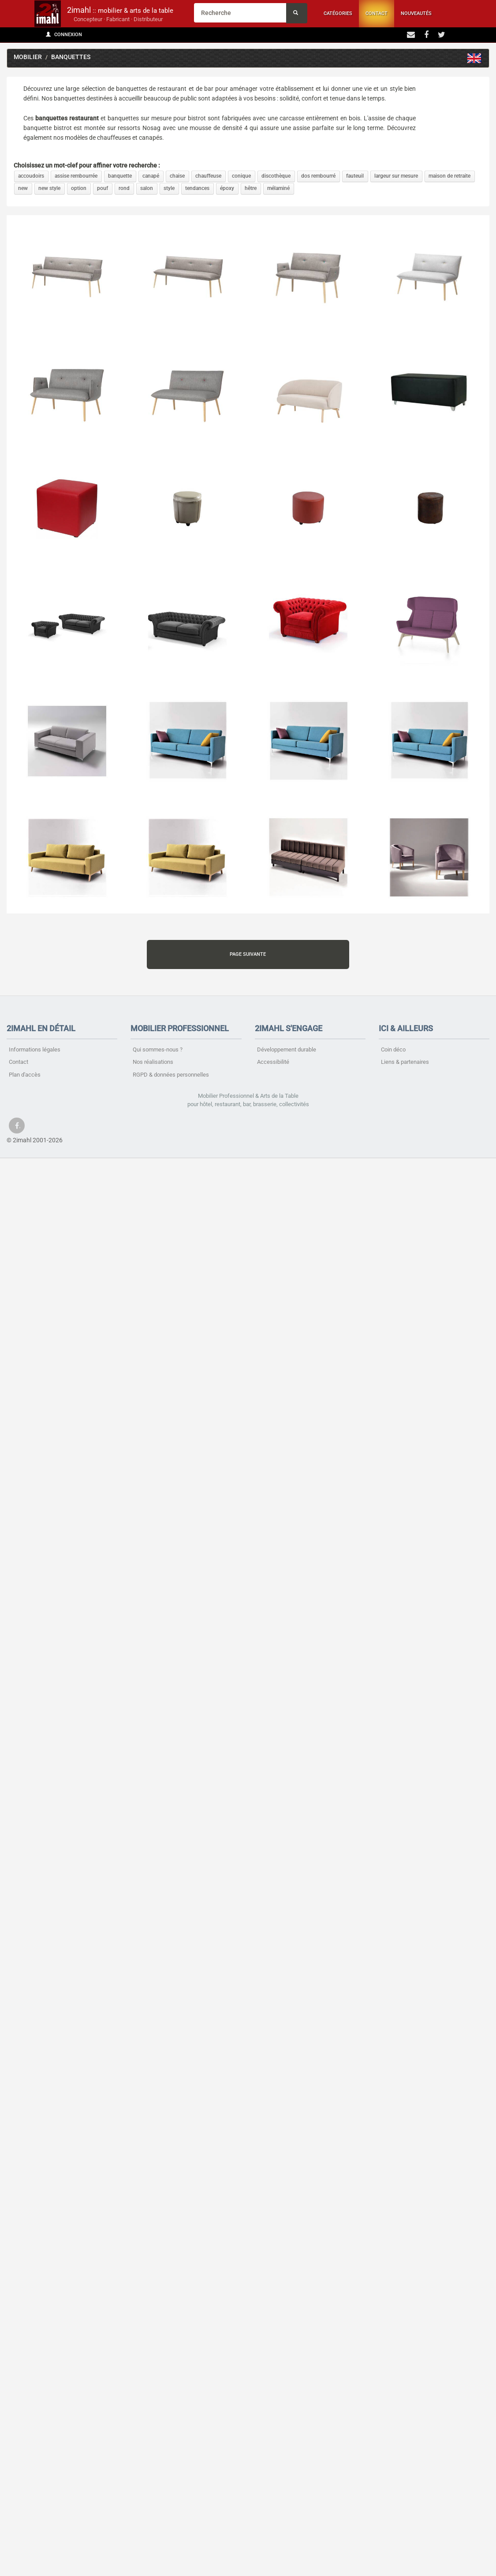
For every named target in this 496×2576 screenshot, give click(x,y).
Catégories (338, 13)
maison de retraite (449, 176)
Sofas (474, 58)
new (23, 188)
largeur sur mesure (396, 176)
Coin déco (393, 1049)
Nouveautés (416, 13)
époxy (227, 188)
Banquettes (70, 57)
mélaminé (278, 188)
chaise (177, 176)
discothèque (276, 176)
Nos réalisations (153, 1062)
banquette (120, 176)
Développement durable (286, 1049)
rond (124, 188)
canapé (150, 176)
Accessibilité (273, 1062)
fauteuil (355, 176)
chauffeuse (208, 176)
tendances (197, 188)
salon (146, 188)
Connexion (64, 34)
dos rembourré (318, 176)
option (78, 188)
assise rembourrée (76, 176)
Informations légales (34, 1049)
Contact (376, 13)
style (169, 188)
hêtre (251, 188)
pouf (102, 188)
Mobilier (28, 57)
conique (241, 176)
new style (49, 188)
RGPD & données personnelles (171, 1074)
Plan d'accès (25, 1074)
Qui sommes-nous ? (158, 1049)
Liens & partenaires (405, 1062)
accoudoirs (31, 176)
